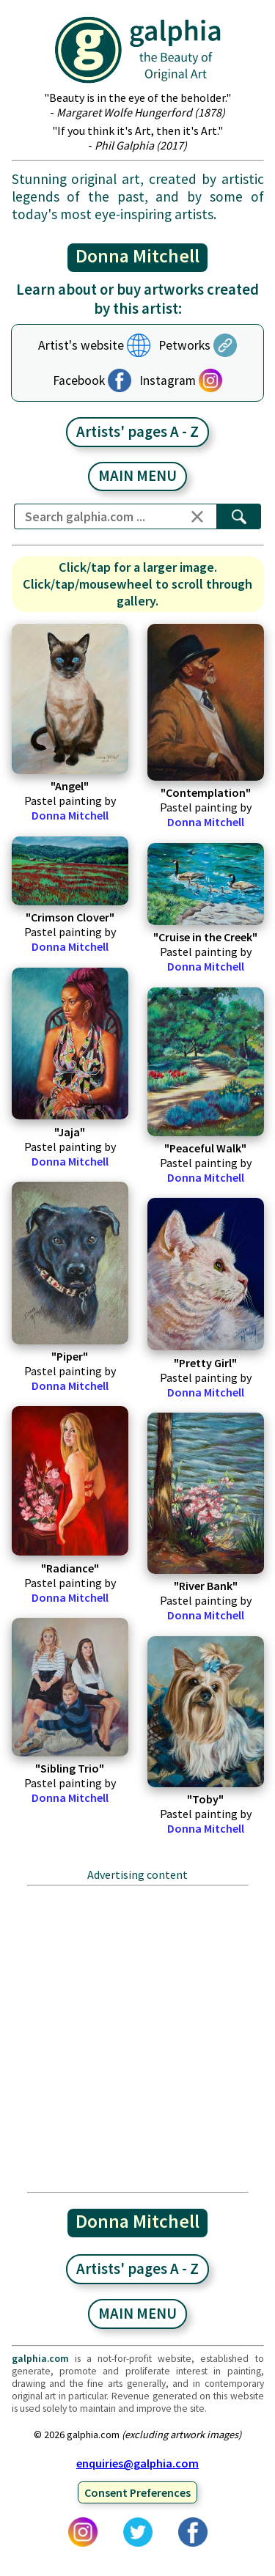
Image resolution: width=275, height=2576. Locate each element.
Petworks (184, 345)
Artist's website (81, 345)
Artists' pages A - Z (137, 431)
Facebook (79, 380)
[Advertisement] (137, 2038)
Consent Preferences (137, 2492)
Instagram (167, 380)
